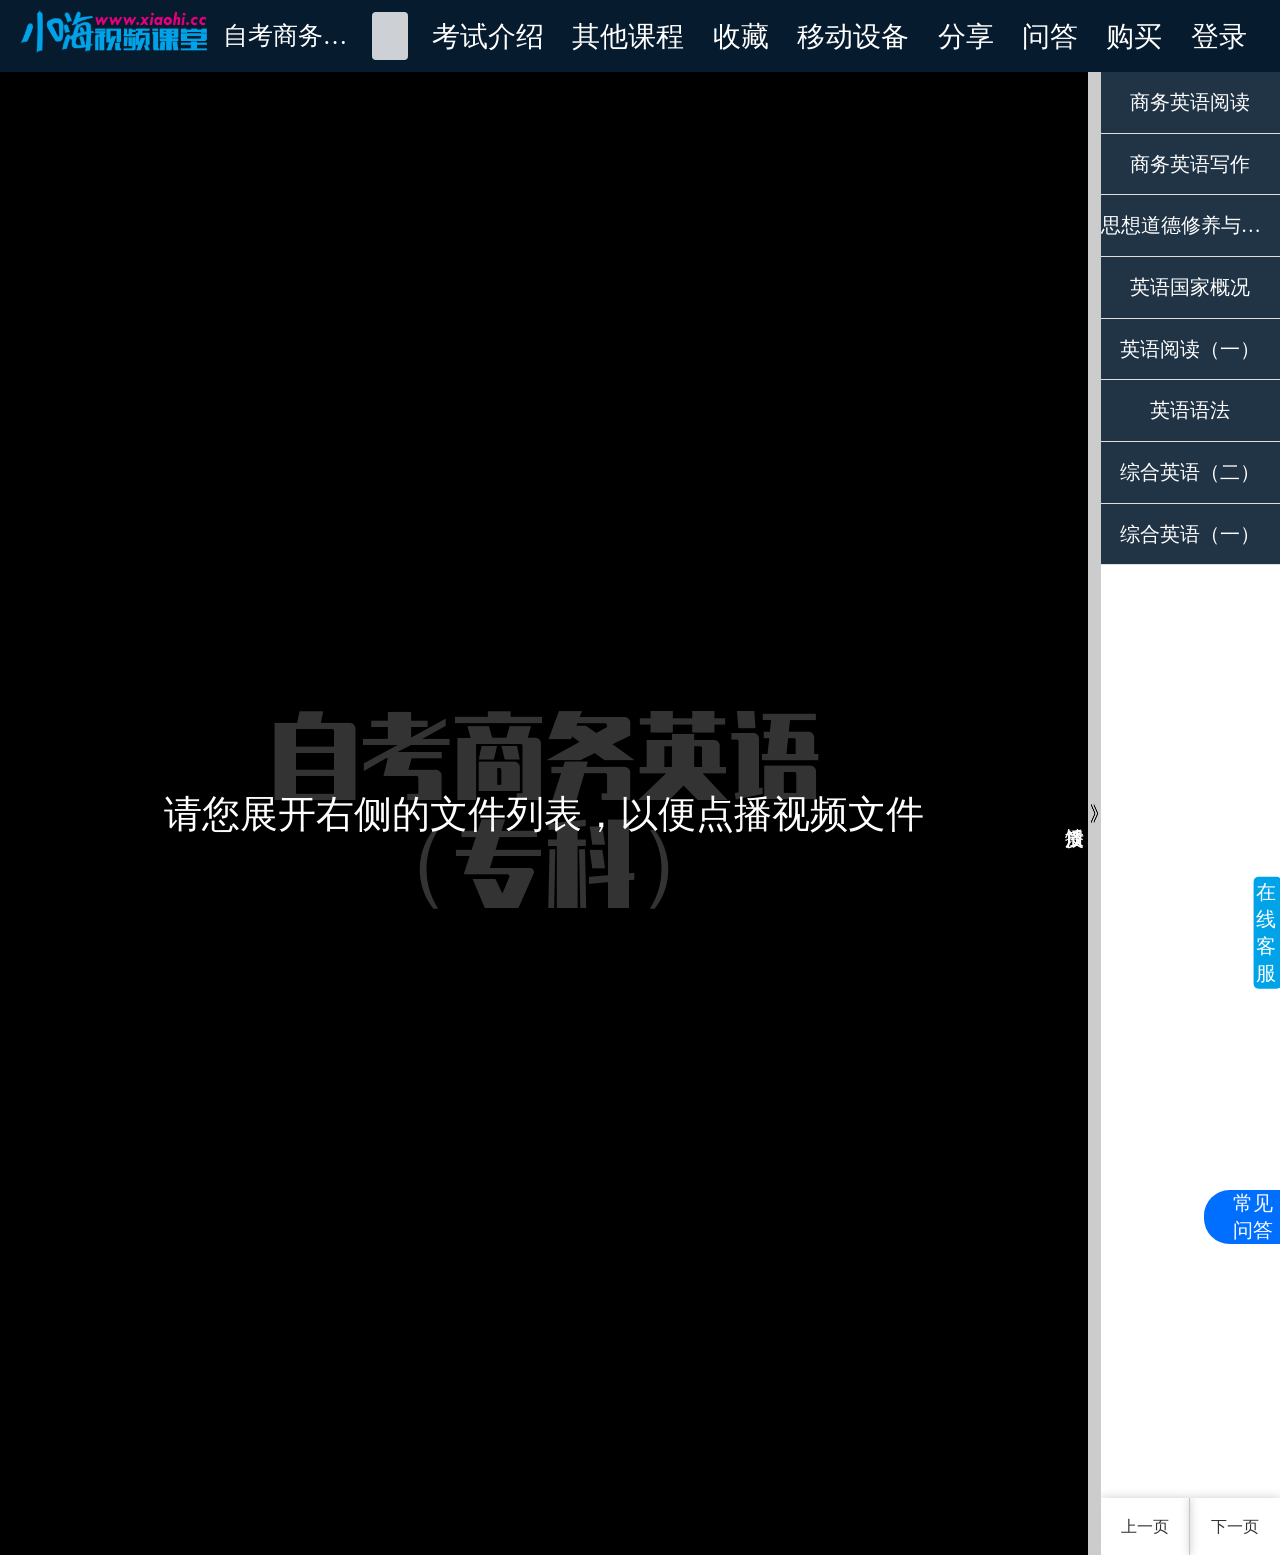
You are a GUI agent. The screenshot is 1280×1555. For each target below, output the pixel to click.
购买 (1134, 36)
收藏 (741, 36)
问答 (1050, 36)
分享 (966, 36)
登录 (1219, 36)
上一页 (1145, 1526)
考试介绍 (488, 36)
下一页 (1235, 1526)
